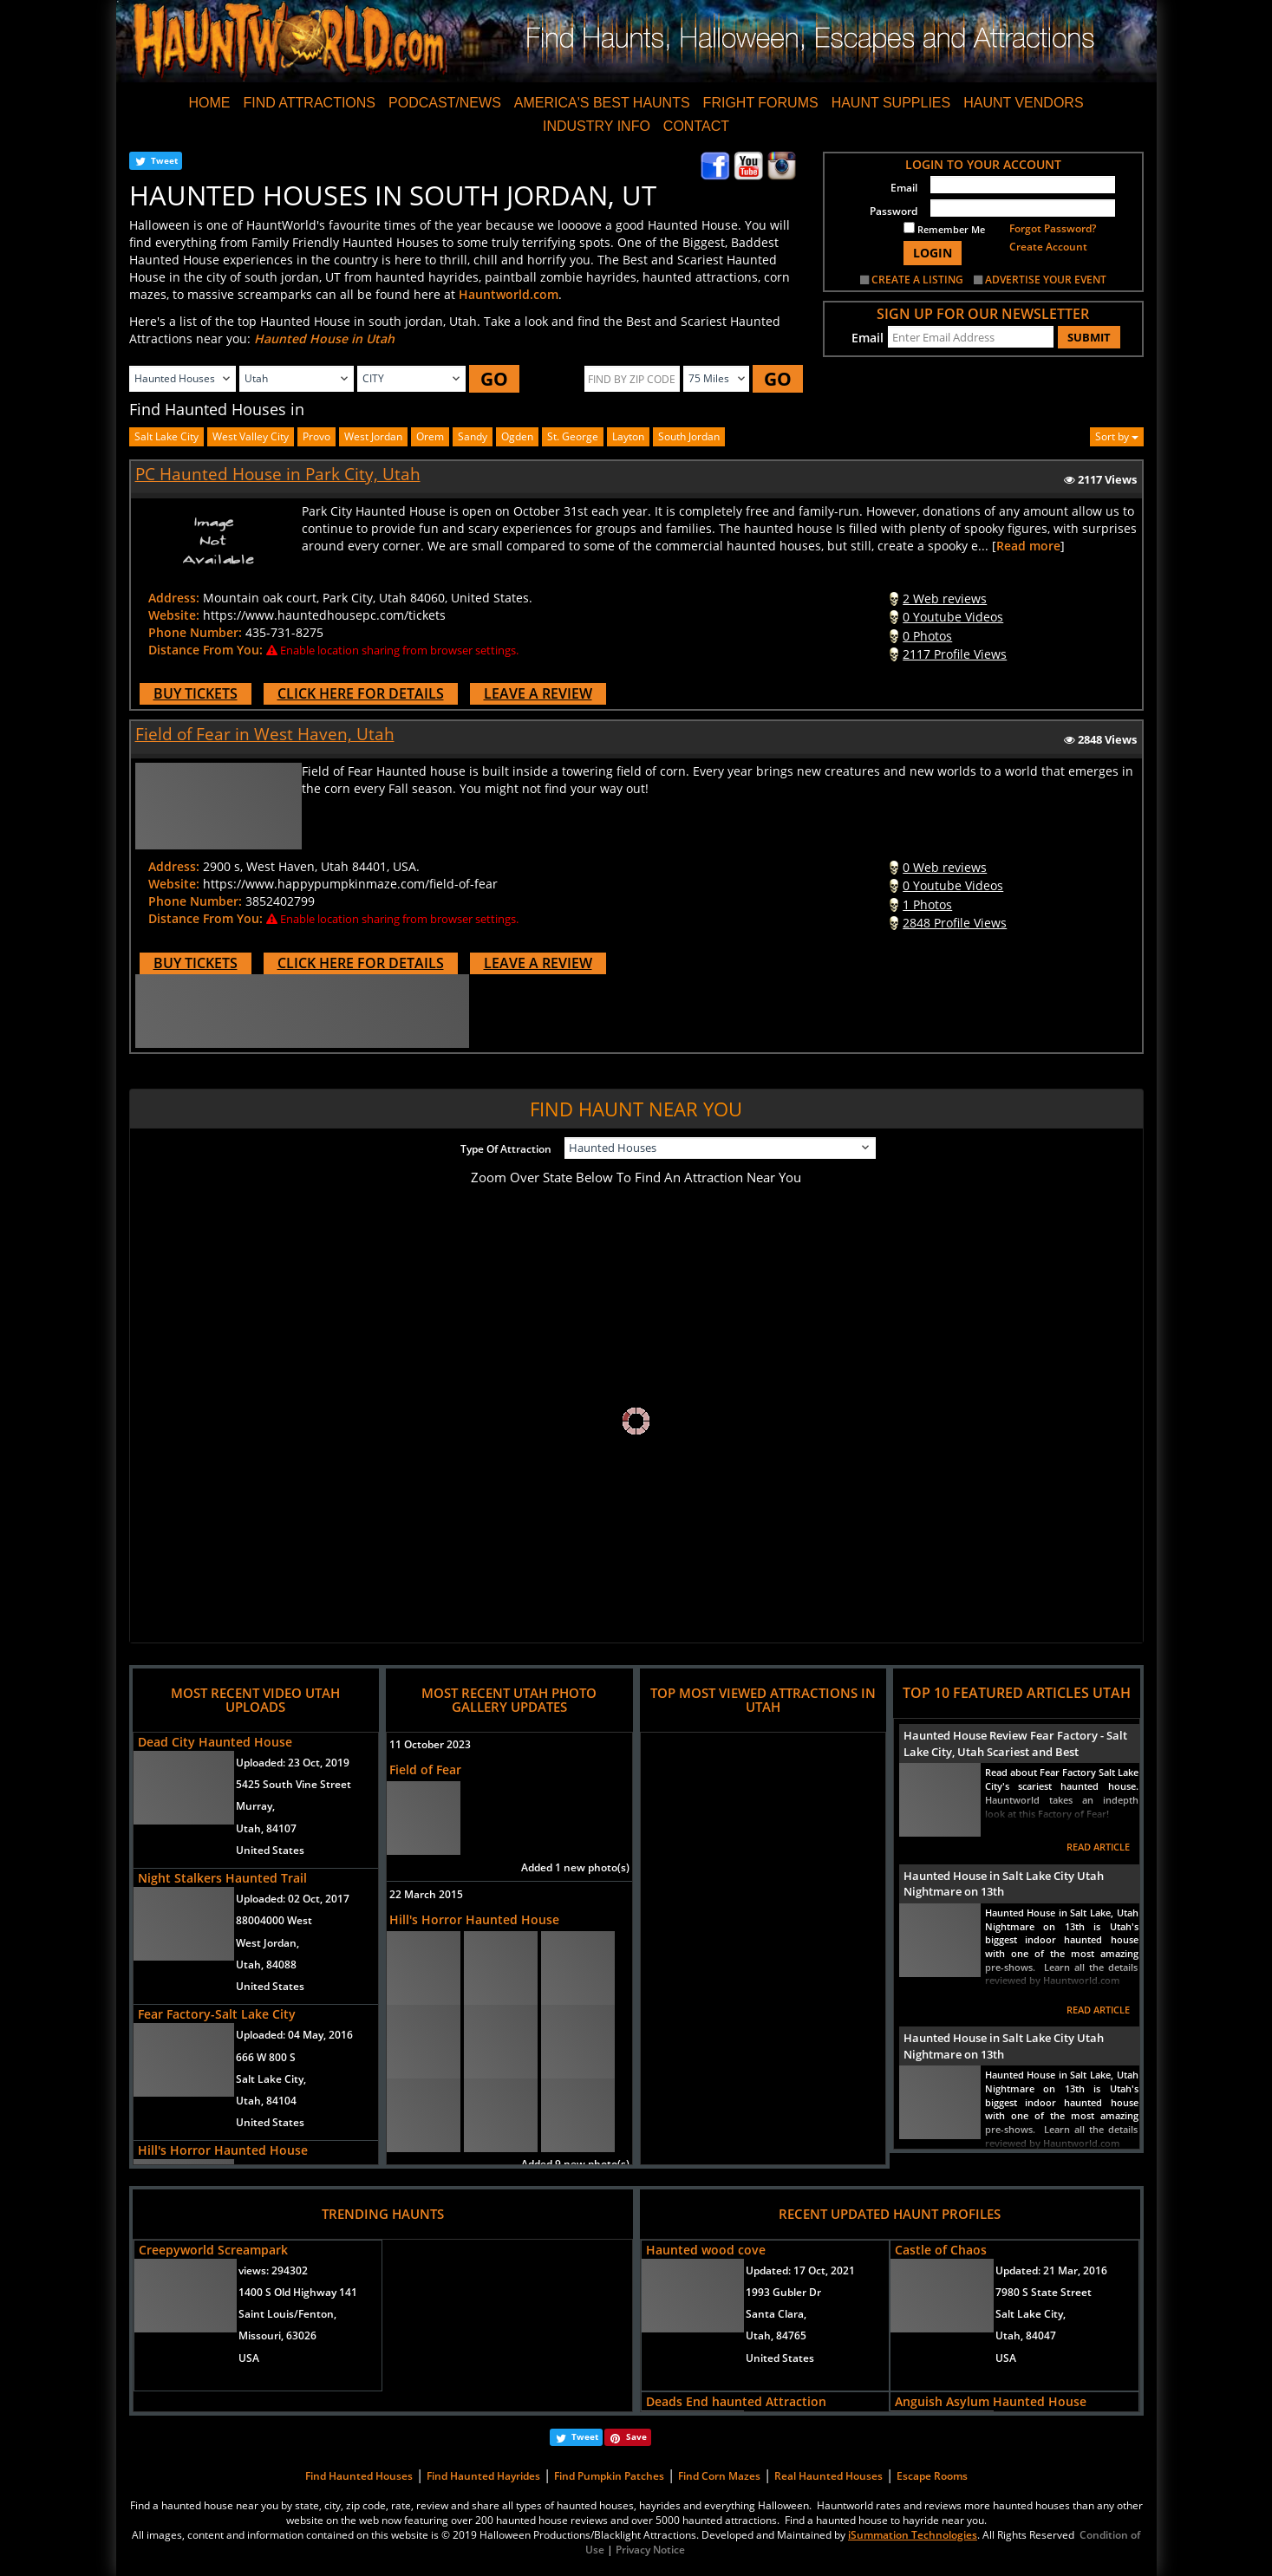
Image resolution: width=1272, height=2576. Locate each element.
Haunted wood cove (706, 2249)
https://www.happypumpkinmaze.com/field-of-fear (350, 883)
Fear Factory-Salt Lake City (217, 2014)
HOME (209, 102)
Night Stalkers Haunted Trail (222, 1878)
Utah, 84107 (266, 1828)
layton (628, 436)
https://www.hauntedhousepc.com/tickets (324, 615)
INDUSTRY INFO (596, 126)
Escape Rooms (932, 2476)
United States (270, 1850)
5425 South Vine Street (293, 1784)
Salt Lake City (166, 436)
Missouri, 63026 (277, 2335)
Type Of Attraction (505, 1149)
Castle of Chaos (941, 2249)
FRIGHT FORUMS (761, 102)
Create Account (1048, 246)
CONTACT (696, 126)
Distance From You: (205, 649)
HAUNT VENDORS (1023, 102)
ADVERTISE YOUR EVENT (1045, 279)
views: (273, 2270)
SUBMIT (1089, 337)
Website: (173, 615)
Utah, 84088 (266, 1964)
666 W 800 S (266, 2057)
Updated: (800, 2270)
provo (316, 436)
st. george (572, 436)
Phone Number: (195, 632)
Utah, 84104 (266, 2100)
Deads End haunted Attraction (736, 2401)
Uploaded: (292, 1762)
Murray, (255, 1806)
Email (903, 187)
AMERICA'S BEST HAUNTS (602, 102)
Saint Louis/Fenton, (287, 2313)
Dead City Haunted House (215, 1742)
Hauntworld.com (508, 294)
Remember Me (944, 229)
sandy (472, 436)
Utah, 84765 (776, 2335)
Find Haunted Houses (359, 2476)
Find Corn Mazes (719, 2476)
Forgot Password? (1052, 228)
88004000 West (274, 1920)
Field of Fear (425, 1769)
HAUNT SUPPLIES (891, 102)
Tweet (164, 160)
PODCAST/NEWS (444, 102)
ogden (517, 436)
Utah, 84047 (1025, 2335)
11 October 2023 (430, 1744)
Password (893, 211)
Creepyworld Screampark (213, 2249)
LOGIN (932, 252)
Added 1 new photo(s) (575, 1867)
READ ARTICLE (1098, 1846)
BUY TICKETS (195, 693)
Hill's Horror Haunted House (223, 2150)
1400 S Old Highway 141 (297, 2292)
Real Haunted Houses (828, 2476)
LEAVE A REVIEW (538, 693)
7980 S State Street (1043, 2292)
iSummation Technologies (912, 2534)
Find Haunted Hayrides (483, 2476)
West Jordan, (267, 1942)
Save (636, 2436)
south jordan (689, 436)
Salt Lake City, (271, 2079)
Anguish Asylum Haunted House (990, 2401)
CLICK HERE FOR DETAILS (360, 693)
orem (430, 436)
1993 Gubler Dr (783, 2292)
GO (494, 379)
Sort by (1116, 436)
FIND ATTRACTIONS (309, 102)
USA (248, 2358)
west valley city (250, 436)
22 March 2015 (426, 1894)
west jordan (373, 436)
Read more (1028, 545)
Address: (173, 597)
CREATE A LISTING (917, 279)
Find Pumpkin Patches (609, 2476)
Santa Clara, (776, 2313)
